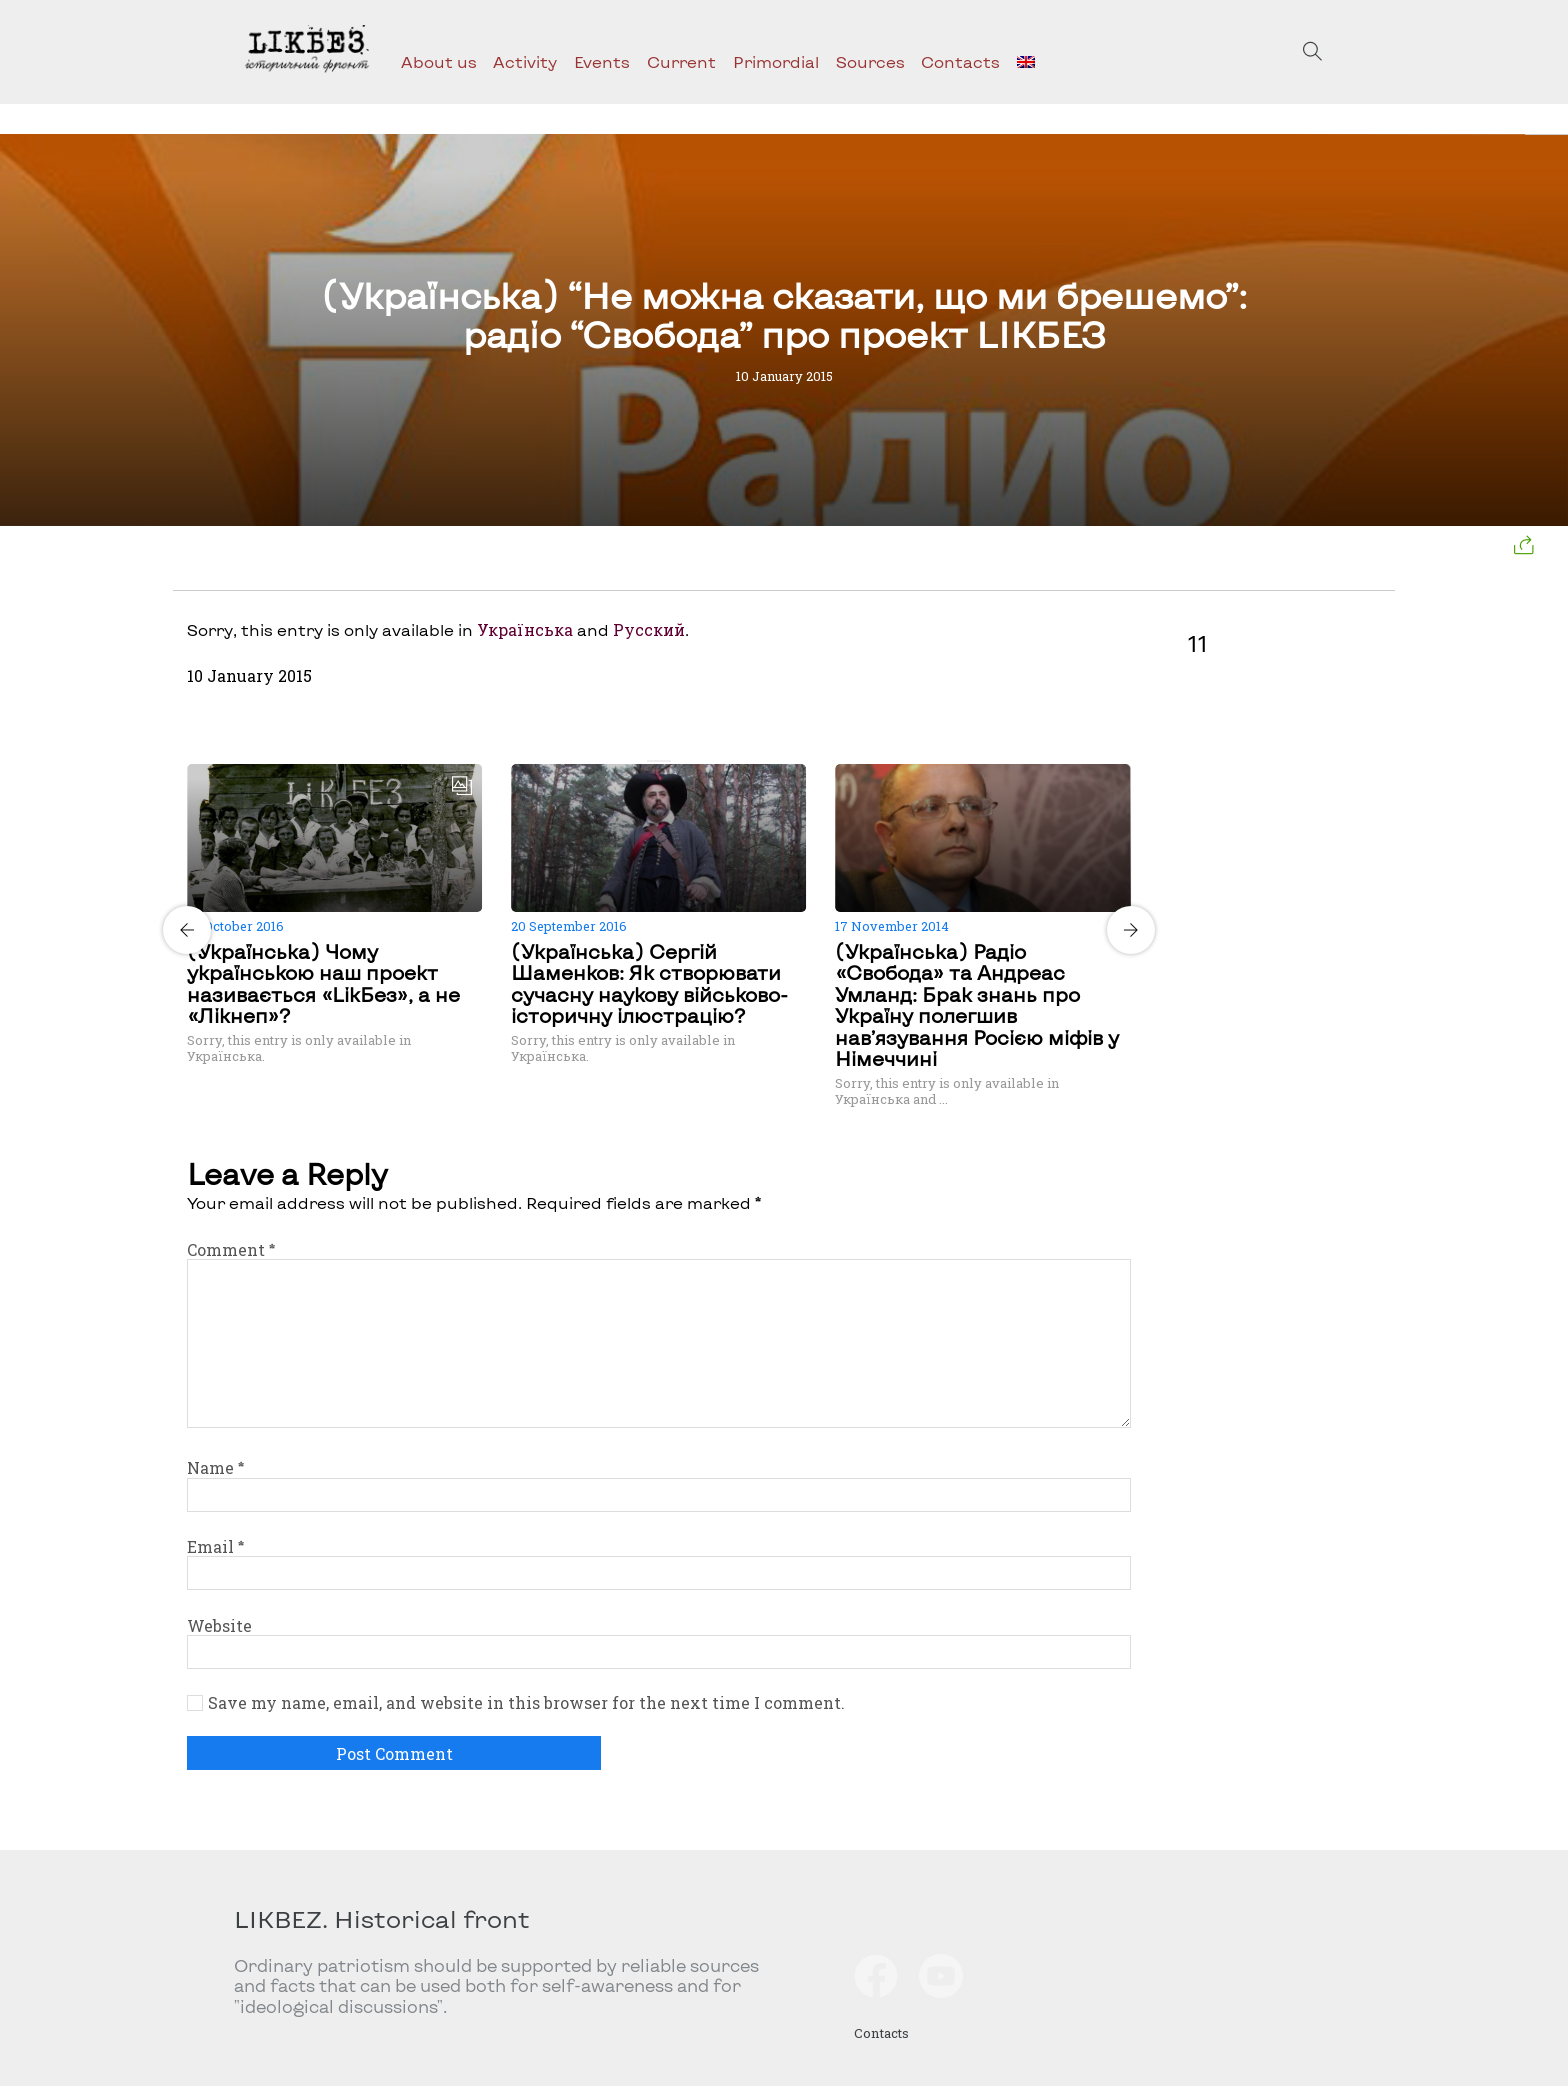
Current (681, 61)
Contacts (960, 61)
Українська (525, 629)
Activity (525, 61)
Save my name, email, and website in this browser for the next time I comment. (526, 1703)
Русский (649, 629)
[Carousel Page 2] (665, 761)
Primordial (776, 61)
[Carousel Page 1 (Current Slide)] (653, 761)
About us (439, 61)
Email (215, 1546)
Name (215, 1467)
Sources (870, 61)
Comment (231, 1249)
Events (602, 61)
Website (219, 1625)
